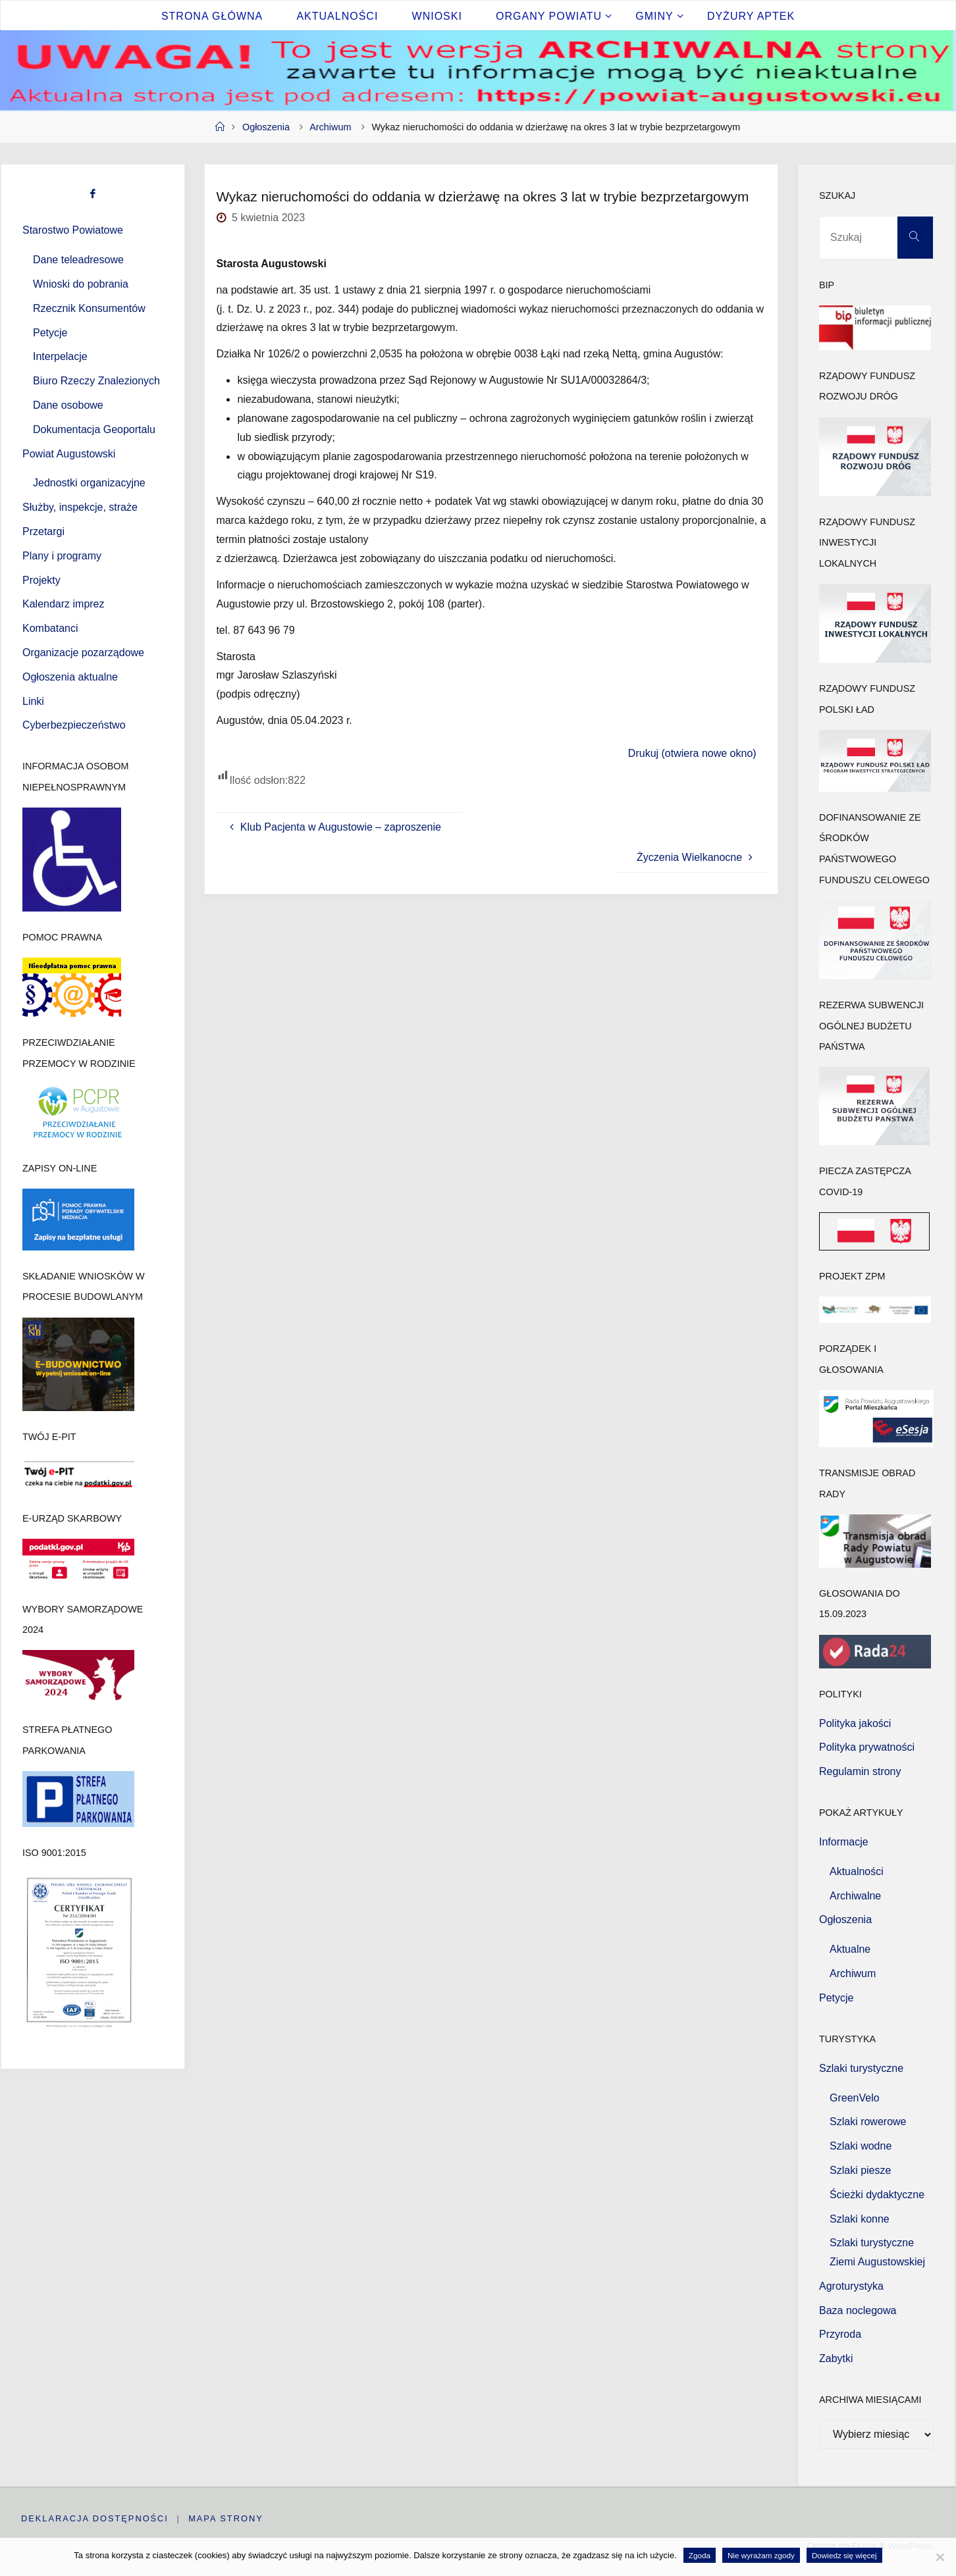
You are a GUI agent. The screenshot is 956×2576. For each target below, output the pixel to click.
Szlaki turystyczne (861, 2068)
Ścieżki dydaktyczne (877, 2194)
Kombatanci (50, 628)
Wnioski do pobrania (80, 284)
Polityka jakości (855, 1723)
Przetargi (43, 531)
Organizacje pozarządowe (83, 652)
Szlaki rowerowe (868, 2121)
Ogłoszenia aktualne (70, 677)
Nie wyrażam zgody (761, 2555)
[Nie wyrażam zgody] (939, 2556)
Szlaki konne (860, 2219)
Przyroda (840, 2334)
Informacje (843, 1841)
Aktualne (850, 1949)
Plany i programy (61, 555)
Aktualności (857, 1871)
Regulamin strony (860, 1771)
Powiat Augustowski (68, 453)
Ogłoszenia (266, 127)
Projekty (41, 580)
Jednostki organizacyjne (89, 482)
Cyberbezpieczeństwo (74, 725)
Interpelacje (60, 356)
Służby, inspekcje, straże (80, 507)
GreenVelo (855, 2097)
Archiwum (330, 127)
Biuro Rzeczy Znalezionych (96, 380)
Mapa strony (226, 2518)
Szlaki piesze (860, 2170)
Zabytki (836, 2358)
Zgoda (699, 2555)
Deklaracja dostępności (95, 2518)
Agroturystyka (851, 2286)
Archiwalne (855, 1895)
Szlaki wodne (860, 2145)
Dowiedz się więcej (844, 2555)
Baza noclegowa (857, 2310)
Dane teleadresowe (78, 259)
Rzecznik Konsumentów (89, 308)
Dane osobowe (68, 405)
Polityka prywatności (867, 1747)
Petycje (50, 332)
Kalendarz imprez (63, 603)
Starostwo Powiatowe (72, 230)
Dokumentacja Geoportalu (94, 429)
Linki (33, 701)
